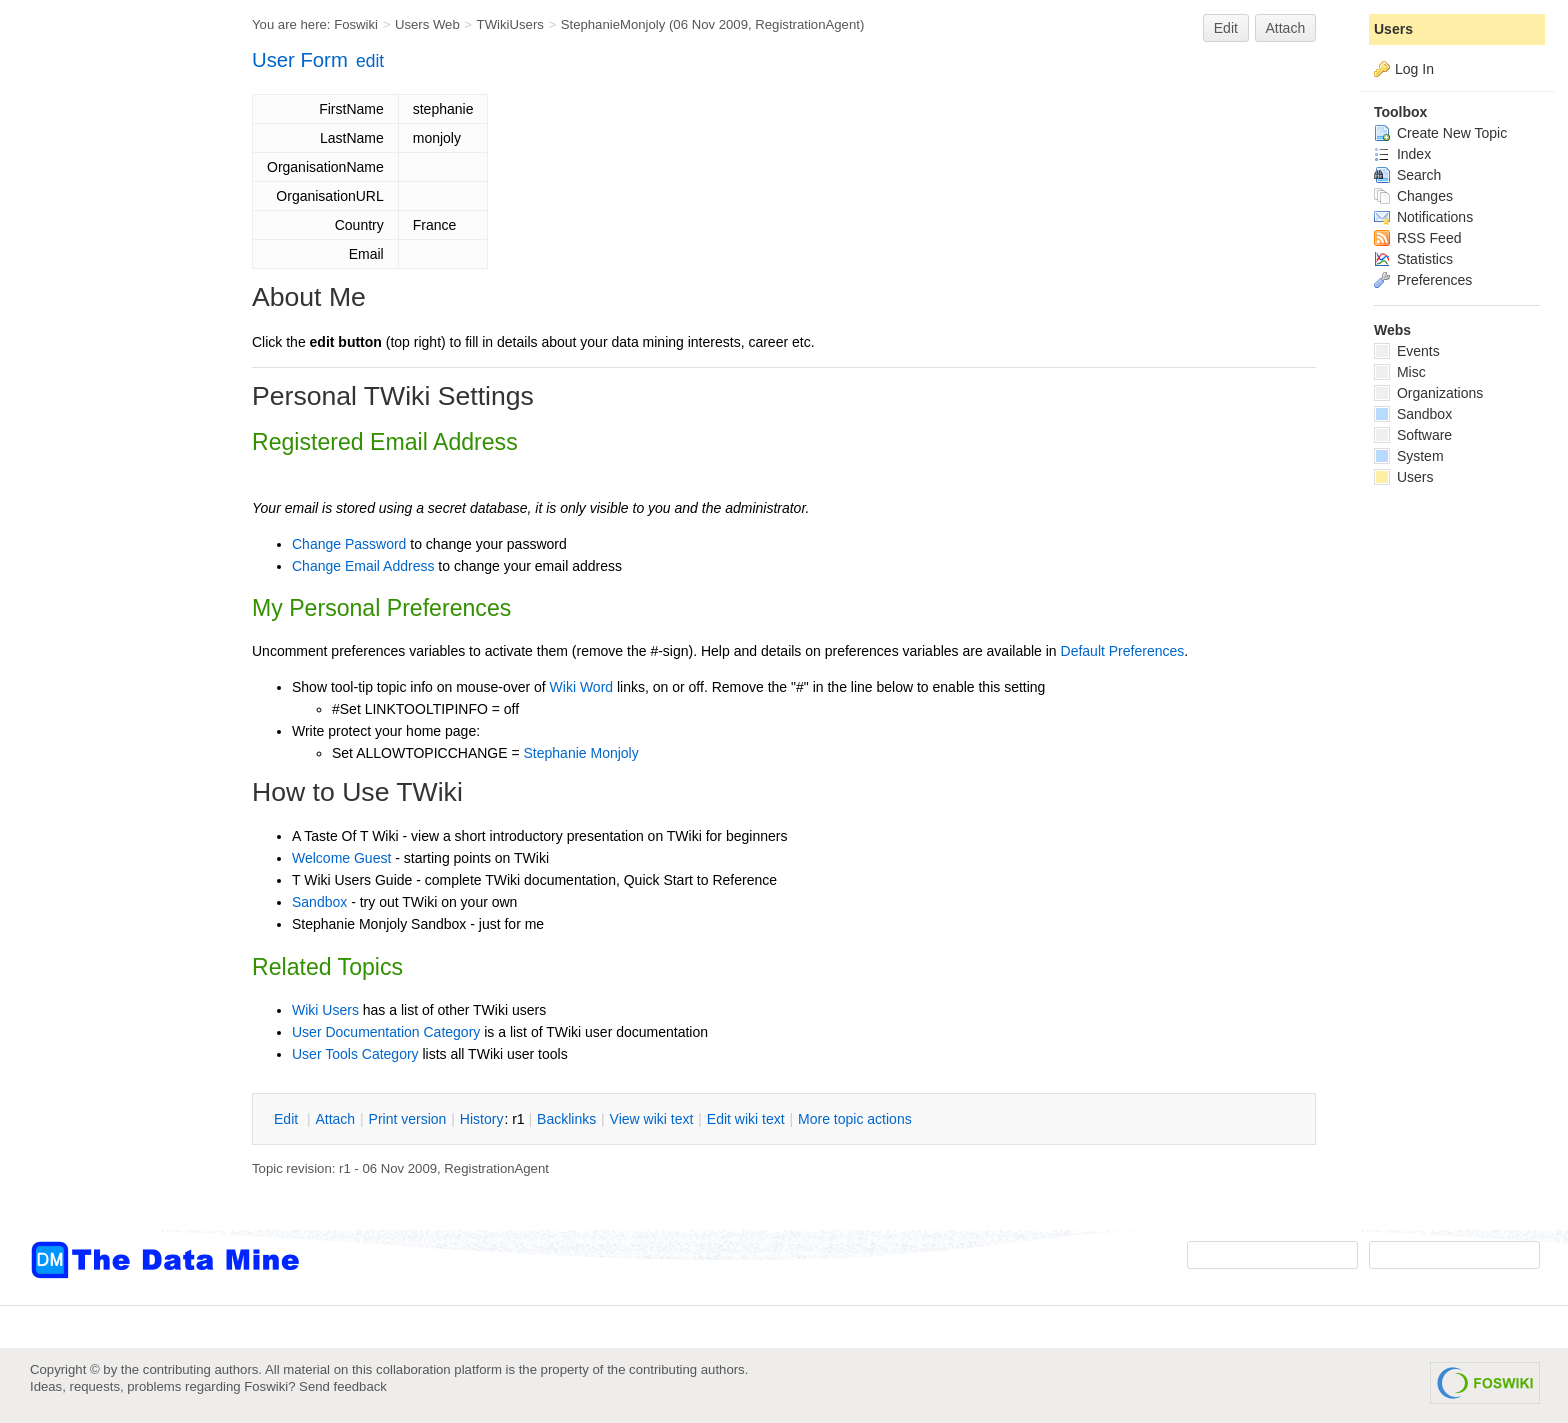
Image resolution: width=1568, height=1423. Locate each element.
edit (370, 61)
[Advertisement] (110, 403)
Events (1407, 351)
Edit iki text (746, 1119)
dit (288, 1119)
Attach (1286, 28)
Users (1393, 29)
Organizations (1428, 393)
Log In (1414, 69)
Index (1402, 154)
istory (482, 1119)
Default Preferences (1123, 651)
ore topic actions (855, 1119)
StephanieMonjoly (613, 24)
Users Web (427, 24)
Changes (1413, 196)
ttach (335, 1119)
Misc (1400, 372)
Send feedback (343, 1386)
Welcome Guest (341, 858)
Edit (1226, 28)
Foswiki (356, 24)
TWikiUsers (510, 24)
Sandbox (319, 902)
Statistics (1413, 259)
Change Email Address (363, 566)
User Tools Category (355, 1054)
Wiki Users (325, 1010)
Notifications (1423, 217)
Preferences (1423, 280)
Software (1413, 435)
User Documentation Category (386, 1032)
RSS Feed (1417, 238)
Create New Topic (1440, 133)
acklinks (566, 1119)
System (1409, 456)
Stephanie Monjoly (581, 753)
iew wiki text (652, 1119)
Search (1407, 175)
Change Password (349, 544)
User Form (300, 60)
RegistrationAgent (807, 24)
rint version (408, 1119)
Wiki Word (582, 687)
